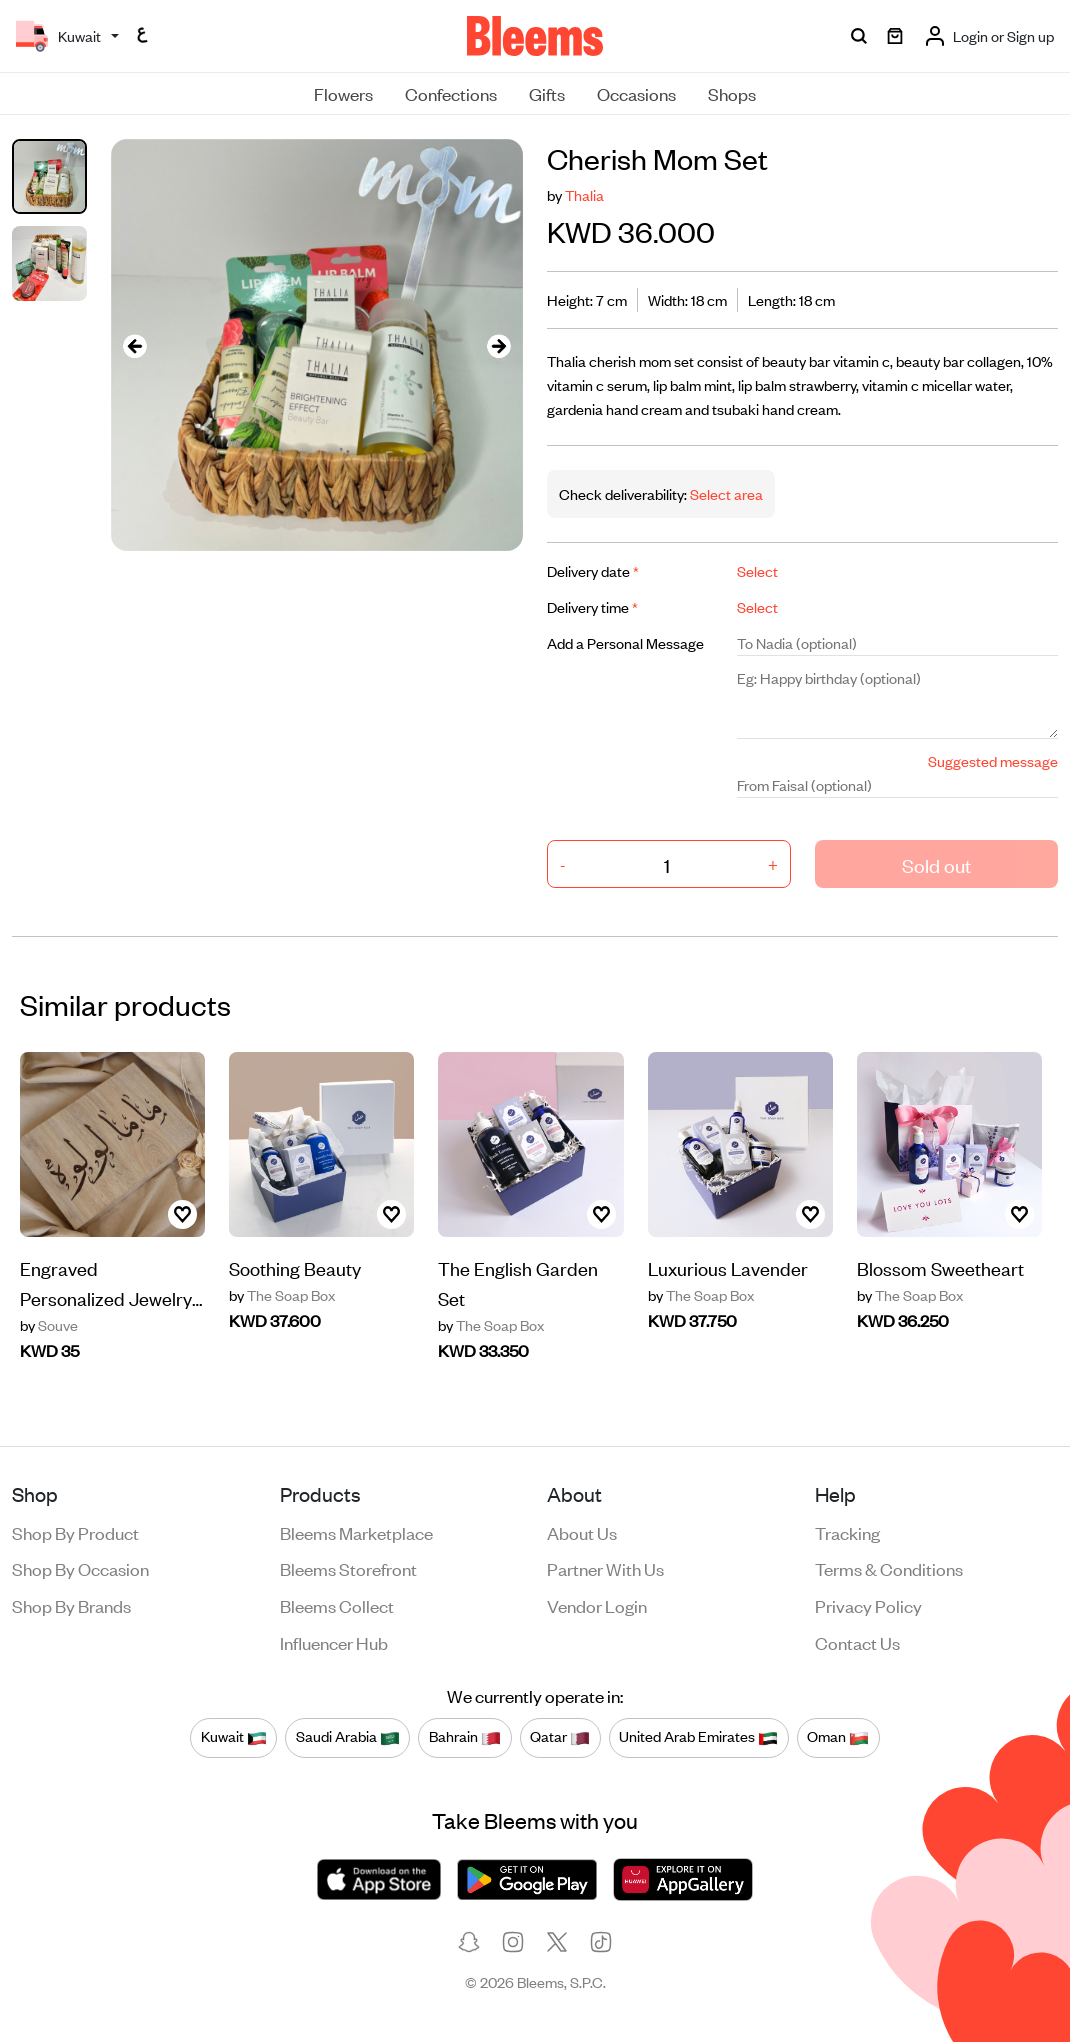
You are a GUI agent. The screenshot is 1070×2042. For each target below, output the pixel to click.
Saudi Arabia (348, 1737)
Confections (451, 93)
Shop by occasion (80, 1568)
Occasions (636, 93)
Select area (725, 493)
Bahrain (465, 1737)
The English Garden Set (518, 1282)
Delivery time (592, 606)
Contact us (857, 1642)
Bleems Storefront (348, 1568)
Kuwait (234, 1737)
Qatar (560, 1737)
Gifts (547, 93)
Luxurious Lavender (728, 1267)
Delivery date (593, 570)
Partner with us (605, 1568)
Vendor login (597, 1605)
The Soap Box (282, 1295)
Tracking (847, 1532)
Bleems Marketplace (356, 1532)
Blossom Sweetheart (940, 1267)
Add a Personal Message (625, 642)
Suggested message (993, 760)
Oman (838, 1737)
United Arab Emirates (698, 1737)
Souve (49, 1325)
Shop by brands (71, 1605)
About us (582, 1532)
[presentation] (135, 345)
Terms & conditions (889, 1568)
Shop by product (75, 1532)
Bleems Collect (337, 1605)
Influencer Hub (334, 1642)
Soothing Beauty (295, 1267)
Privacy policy (868, 1605)
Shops (732, 93)
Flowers (343, 93)
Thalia (584, 194)
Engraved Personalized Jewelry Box (106, 1284)
